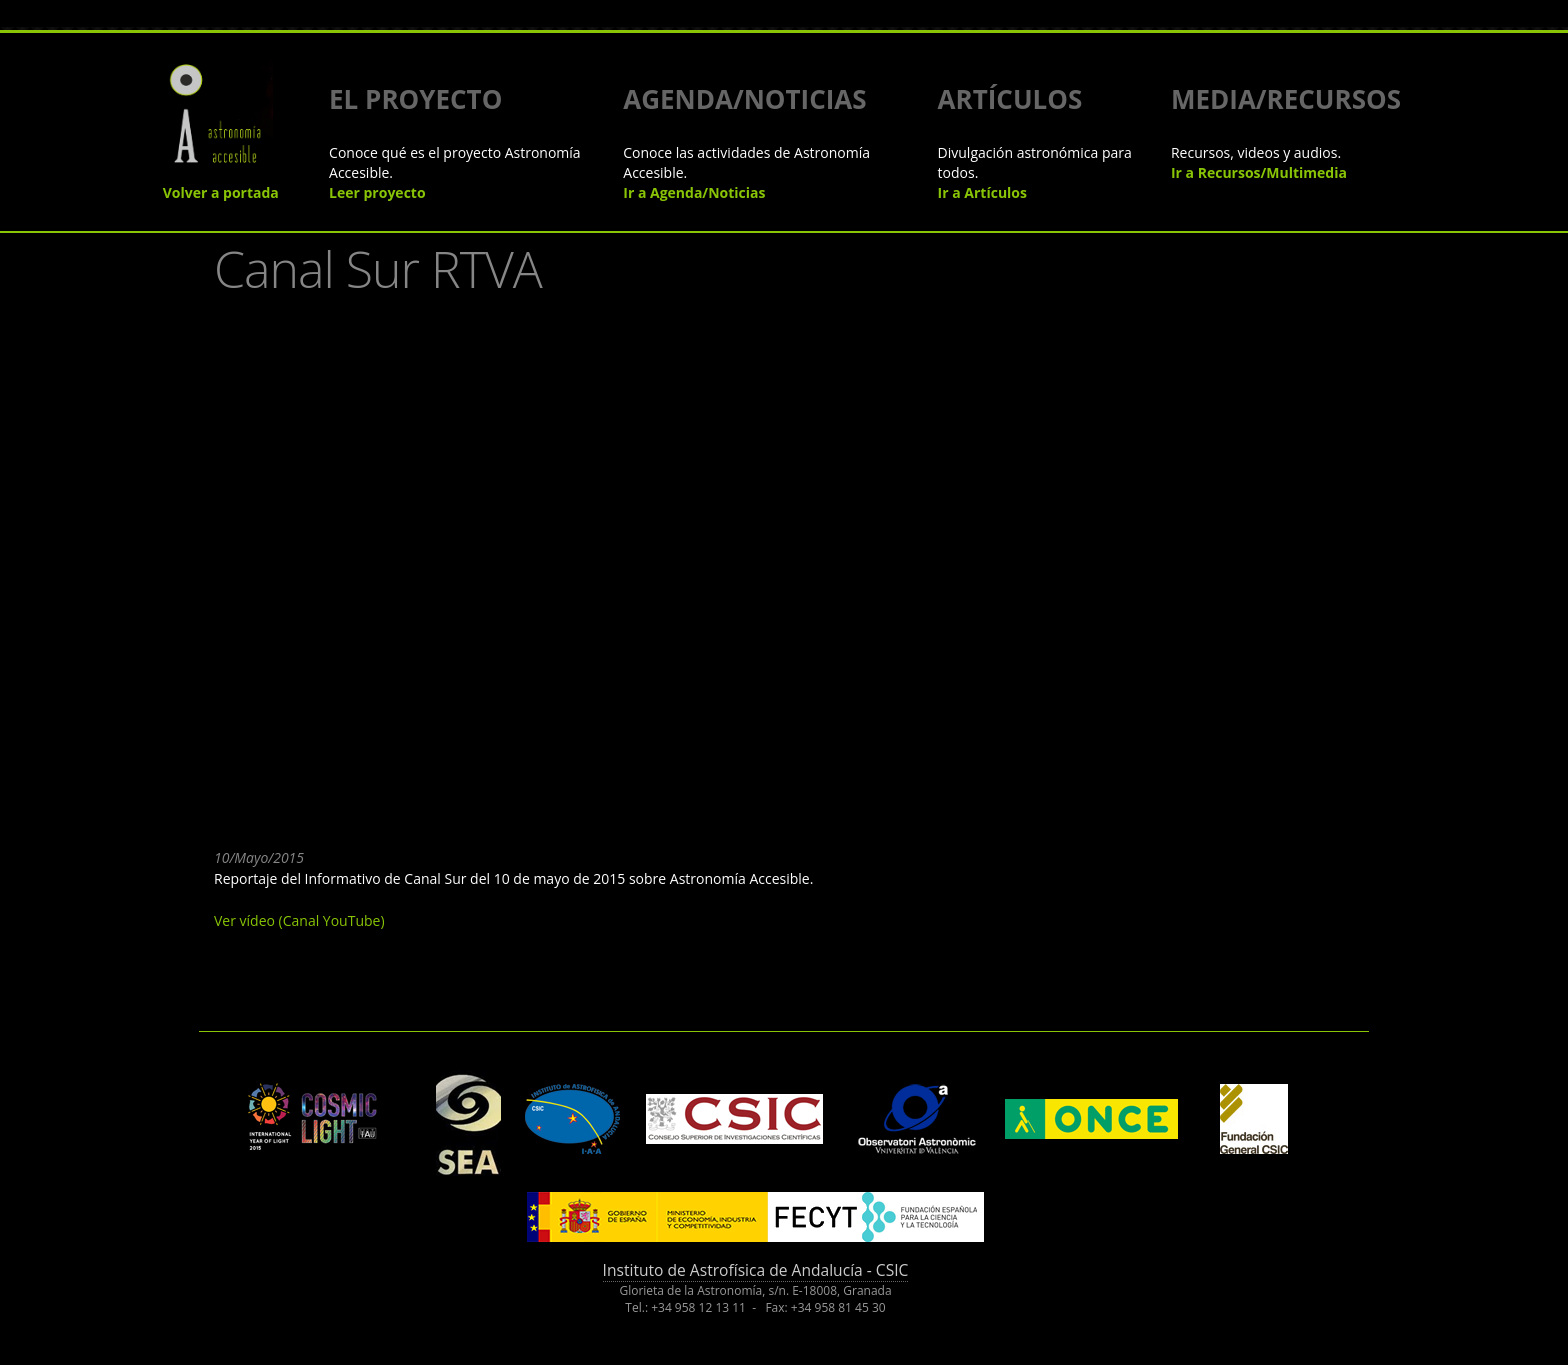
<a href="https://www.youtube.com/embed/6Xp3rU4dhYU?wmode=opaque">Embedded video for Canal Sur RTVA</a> (534, 568)
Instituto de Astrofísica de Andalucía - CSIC (756, 1270)
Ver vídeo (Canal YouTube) (299, 920)
